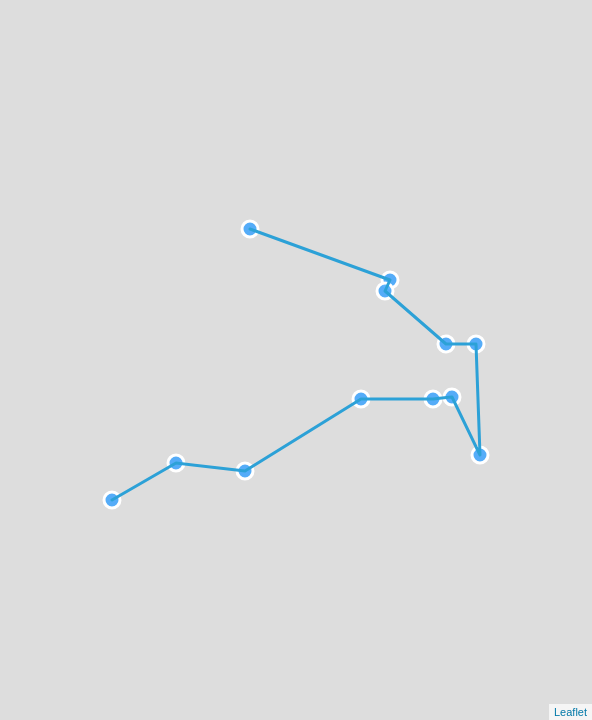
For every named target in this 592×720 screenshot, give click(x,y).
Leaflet (570, 712)
